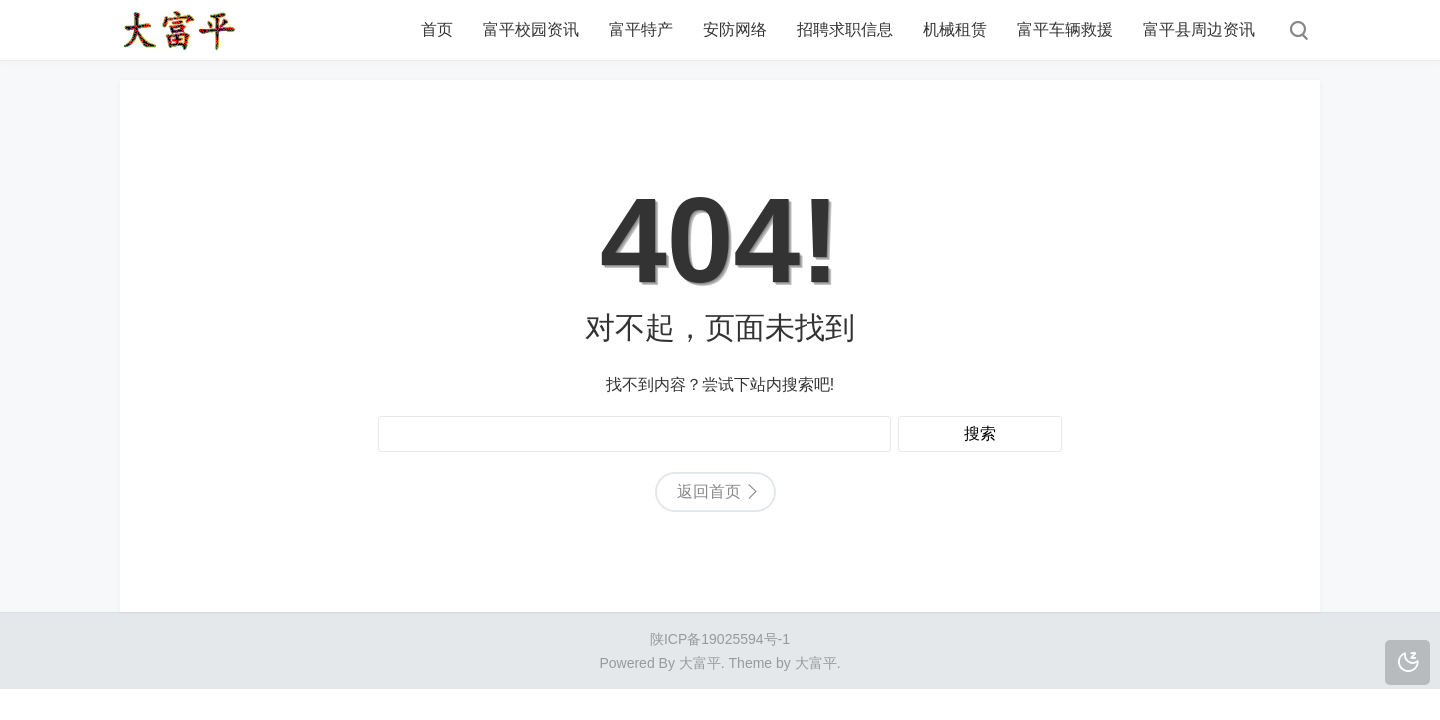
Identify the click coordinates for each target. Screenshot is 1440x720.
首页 (437, 29)
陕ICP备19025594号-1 (720, 639)
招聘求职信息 (845, 29)
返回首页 (709, 491)
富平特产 (641, 29)
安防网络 (735, 29)
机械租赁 (955, 29)
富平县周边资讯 (1199, 29)
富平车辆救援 (1065, 29)
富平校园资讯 (531, 29)
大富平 (816, 663)
